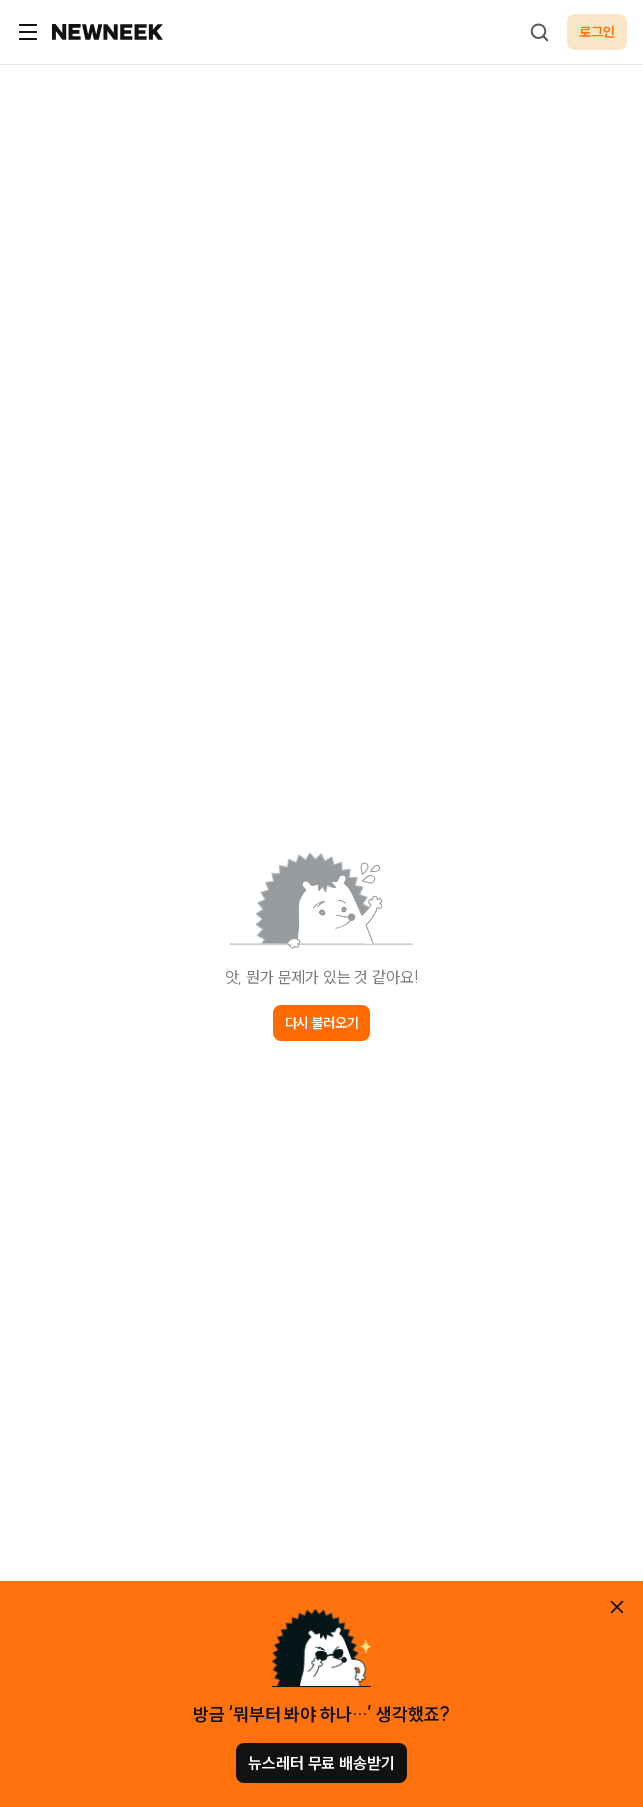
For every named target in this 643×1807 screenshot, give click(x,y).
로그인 (597, 32)
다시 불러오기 (322, 1023)
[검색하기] (539, 32)
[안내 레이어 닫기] (617, 1607)
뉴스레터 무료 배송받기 (321, 1763)
